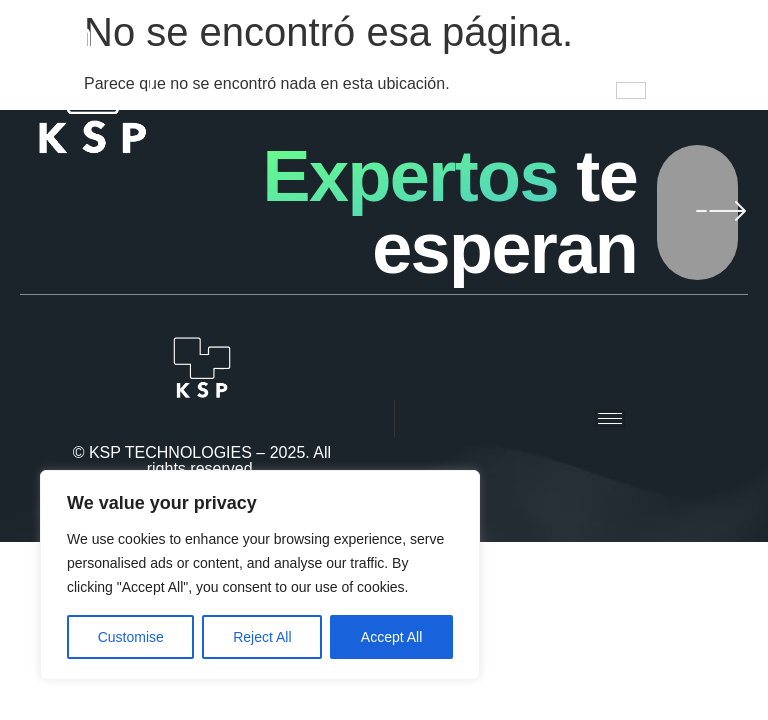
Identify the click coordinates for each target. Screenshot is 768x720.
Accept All (391, 637)
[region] (260, 575)
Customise (131, 637)
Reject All (262, 637)
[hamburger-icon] (631, 90)
